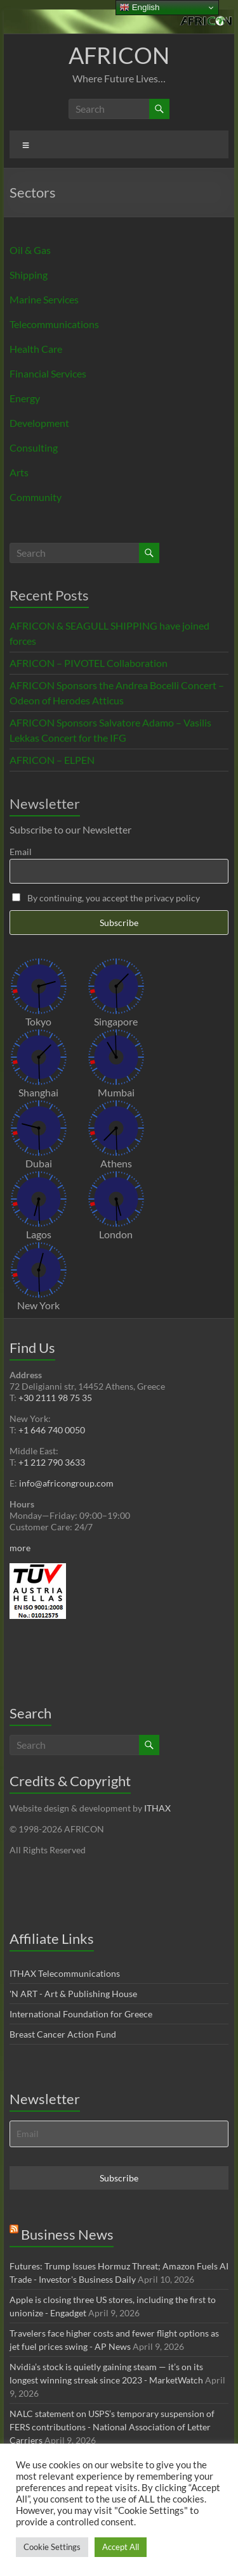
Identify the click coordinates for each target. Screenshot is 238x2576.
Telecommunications (54, 324)
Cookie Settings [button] (52, 2547)
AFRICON (119, 55)
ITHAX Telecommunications (65, 1973)
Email (21, 851)
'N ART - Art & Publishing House (73, 1993)
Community (36, 497)
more (20, 1547)
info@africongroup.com (66, 1483)
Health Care (36, 349)
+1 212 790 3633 (51, 1462)
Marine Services (44, 299)
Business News (67, 2234)
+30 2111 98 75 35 (55, 1397)
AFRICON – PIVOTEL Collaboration (89, 663)
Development (39, 423)
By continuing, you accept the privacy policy (106, 897)
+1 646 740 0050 (51, 1429)
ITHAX (157, 1808)
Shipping (29, 275)
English (139, 8)
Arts (19, 472)
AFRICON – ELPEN (52, 760)
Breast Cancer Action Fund (63, 2034)
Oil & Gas (30, 250)
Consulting (34, 447)
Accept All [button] (120, 2547)
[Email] (119, 2134)
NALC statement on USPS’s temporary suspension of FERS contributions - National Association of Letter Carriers (112, 2427)
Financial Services (48, 373)
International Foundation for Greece (81, 2013)
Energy (25, 398)
